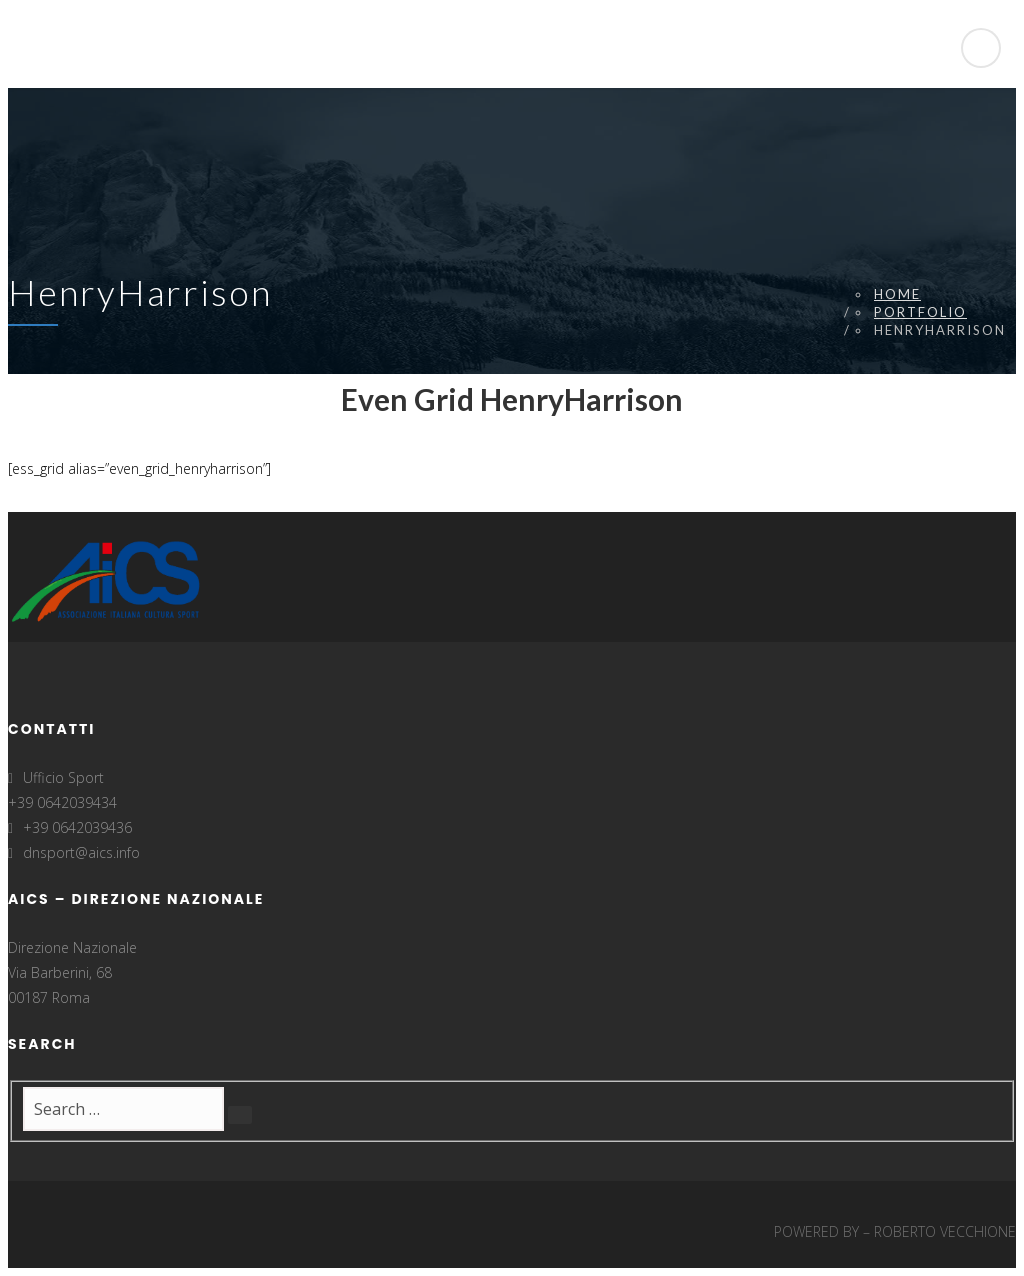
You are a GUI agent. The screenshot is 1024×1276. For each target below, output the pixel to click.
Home (897, 294)
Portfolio (920, 312)
